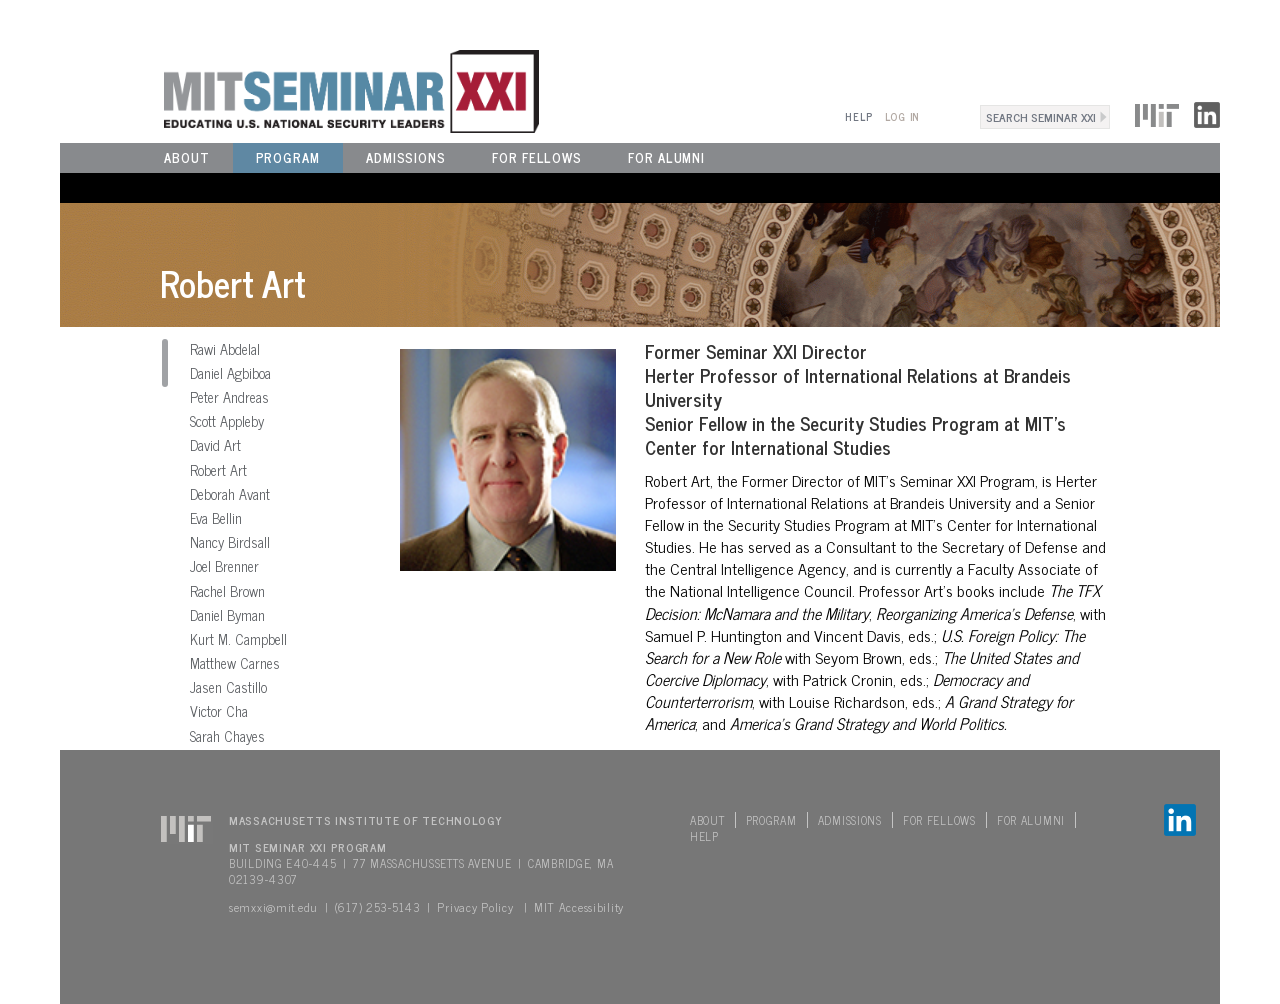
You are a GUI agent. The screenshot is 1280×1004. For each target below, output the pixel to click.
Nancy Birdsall (230, 542)
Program (288, 157)
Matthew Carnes (235, 663)
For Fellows (537, 157)
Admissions (406, 157)
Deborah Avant (230, 494)
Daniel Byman (227, 615)
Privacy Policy (475, 907)
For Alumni (666, 157)
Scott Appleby (227, 421)
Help (858, 116)
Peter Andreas (229, 397)
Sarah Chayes (227, 736)
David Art (215, 445)
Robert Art (218, 470)
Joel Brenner (224, 566)
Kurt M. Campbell (238, 639)
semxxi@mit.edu (273, 907)
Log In (902, 116)
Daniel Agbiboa (230, 373)
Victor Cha (219, 711)
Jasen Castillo (228, 687)
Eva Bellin (216, 518)
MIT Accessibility (579, 907)
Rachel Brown (227, 591)
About (187, 157)
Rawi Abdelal (225, 349)
